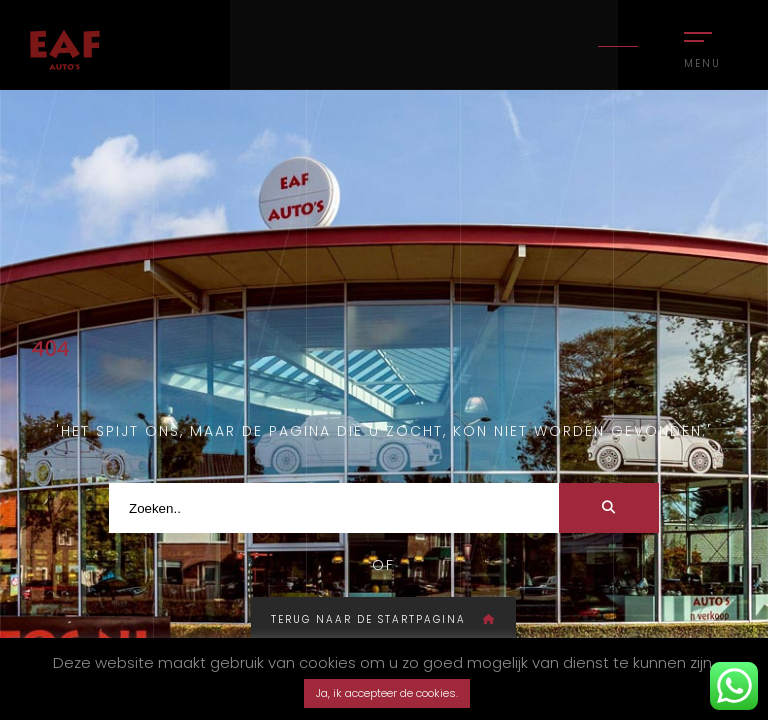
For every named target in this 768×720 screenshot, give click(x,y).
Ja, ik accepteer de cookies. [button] (387, 693)
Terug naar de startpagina (383, 619)
